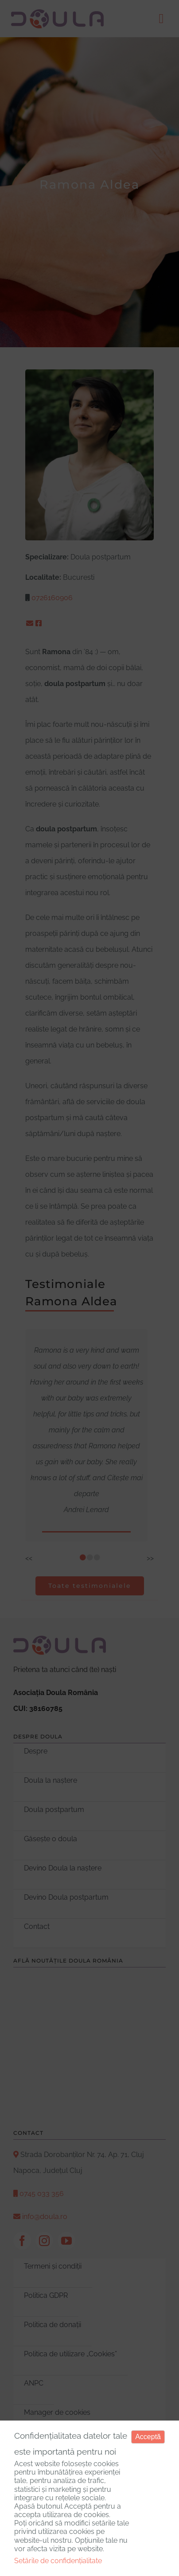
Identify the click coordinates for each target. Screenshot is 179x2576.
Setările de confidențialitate (58, 2561)
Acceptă (148, 2436)
